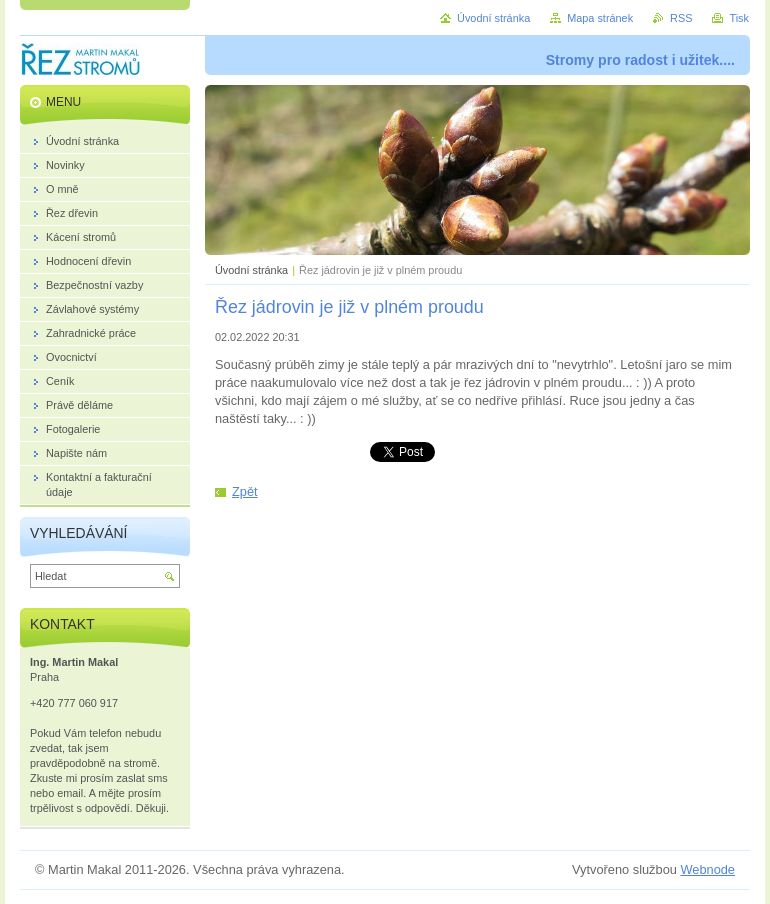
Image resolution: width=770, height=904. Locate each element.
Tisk (739, 18)
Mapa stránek (600, 18)
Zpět (245, 491)
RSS (681, 18)
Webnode (707, 869)
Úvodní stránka (251, 270)
